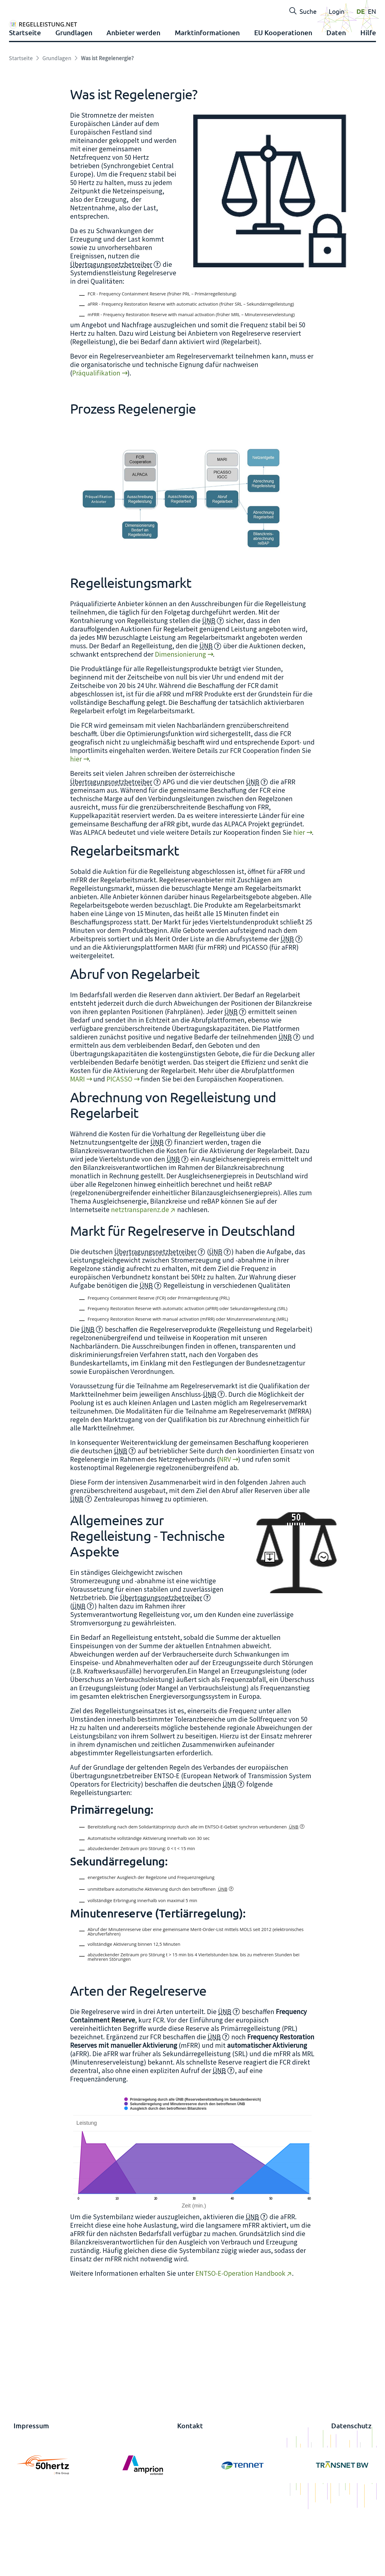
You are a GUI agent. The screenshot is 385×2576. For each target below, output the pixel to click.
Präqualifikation (96, 438)
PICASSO (119, 1144)
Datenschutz (351, 2491)
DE (360, 11)
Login (336, 11)
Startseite (25, 95)
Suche (303, 11)
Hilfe (368, 95)
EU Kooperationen (283, 95)
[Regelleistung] (82, 37)
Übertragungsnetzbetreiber (111, 329)
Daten (336, 95)
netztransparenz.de (140, 1275)
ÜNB (208, 686)
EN (372, 11)
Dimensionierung (180, 720)
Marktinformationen (207, 95)
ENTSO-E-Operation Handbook (240, 2338)
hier (76, 824)
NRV (225, 1524)
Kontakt (190, 2491)
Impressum (31, 2491)
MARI (77, 1144)
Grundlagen (73, 95)
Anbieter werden (133, 95)
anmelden (17, 2570)
